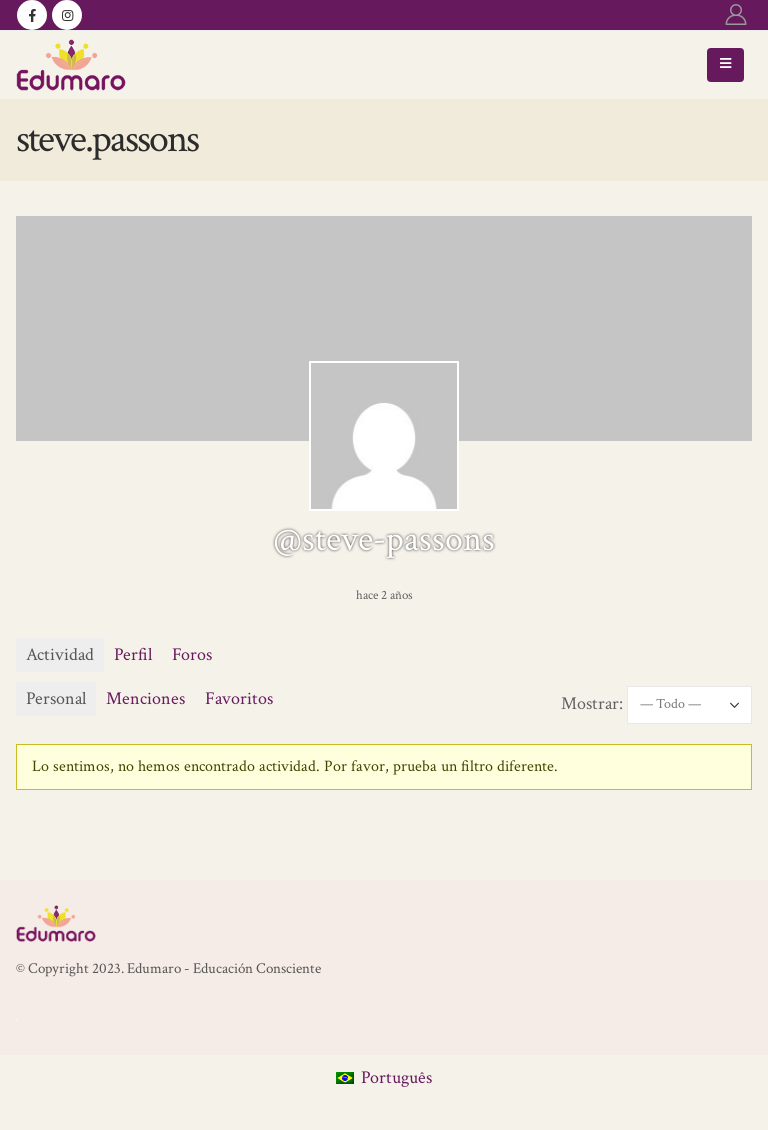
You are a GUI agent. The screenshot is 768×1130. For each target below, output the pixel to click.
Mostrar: (592, 703)
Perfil (133, 654)
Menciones (145, 698)
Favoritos (239, 698)
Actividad (60, 654)
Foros (192, 654)
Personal (56, 698)
